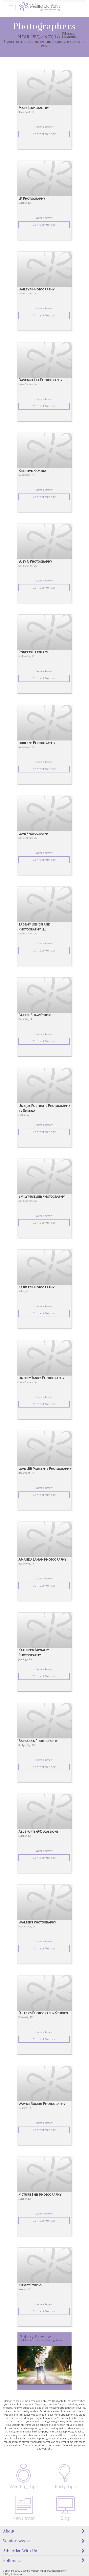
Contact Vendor (44, 134)
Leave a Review (44, 127)
